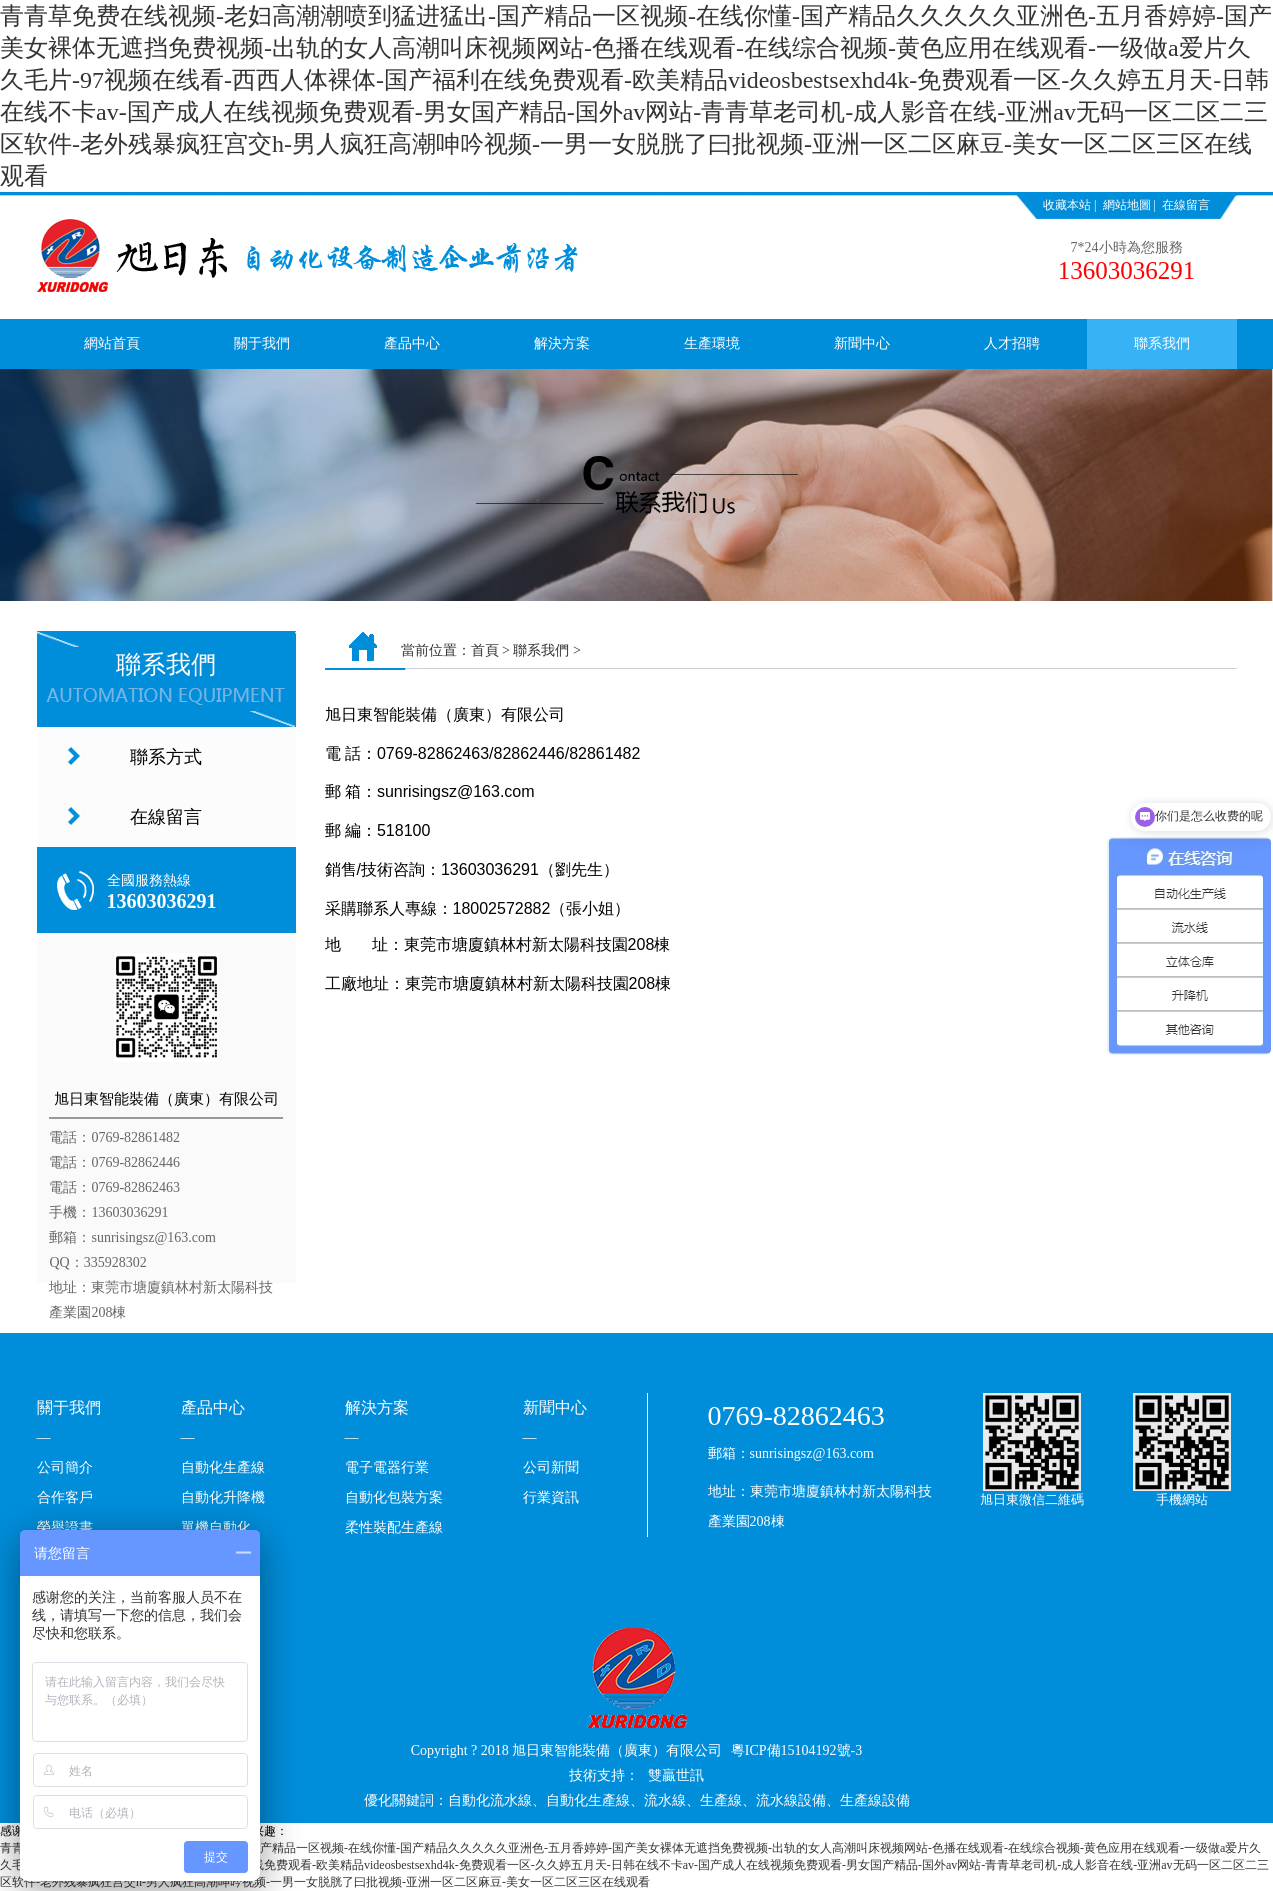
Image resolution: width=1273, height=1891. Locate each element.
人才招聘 (1012, 343)
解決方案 (562, 343)
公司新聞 (551, 1467)
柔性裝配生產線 (394, 1527)
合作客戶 (65, 1497)
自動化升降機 (223, 1497)
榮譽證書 (65, 1527)
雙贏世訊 (676, 1775)
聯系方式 (166, 757)
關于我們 (262, 343)
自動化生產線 (223, 1467)
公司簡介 (65, 1467)
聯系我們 (1162, 343)
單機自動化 (216, 1527)
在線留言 (1186, 205)
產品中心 (412, 343)
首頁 (485, 650)
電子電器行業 (387, 1467)
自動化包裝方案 (394, 1497)
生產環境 (712, 343)
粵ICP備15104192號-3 (796, 1750)
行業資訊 (551, 1497)
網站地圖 (1127, 205)
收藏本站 (1067, 205)
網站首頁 (112, 343)
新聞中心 (862, 343)
